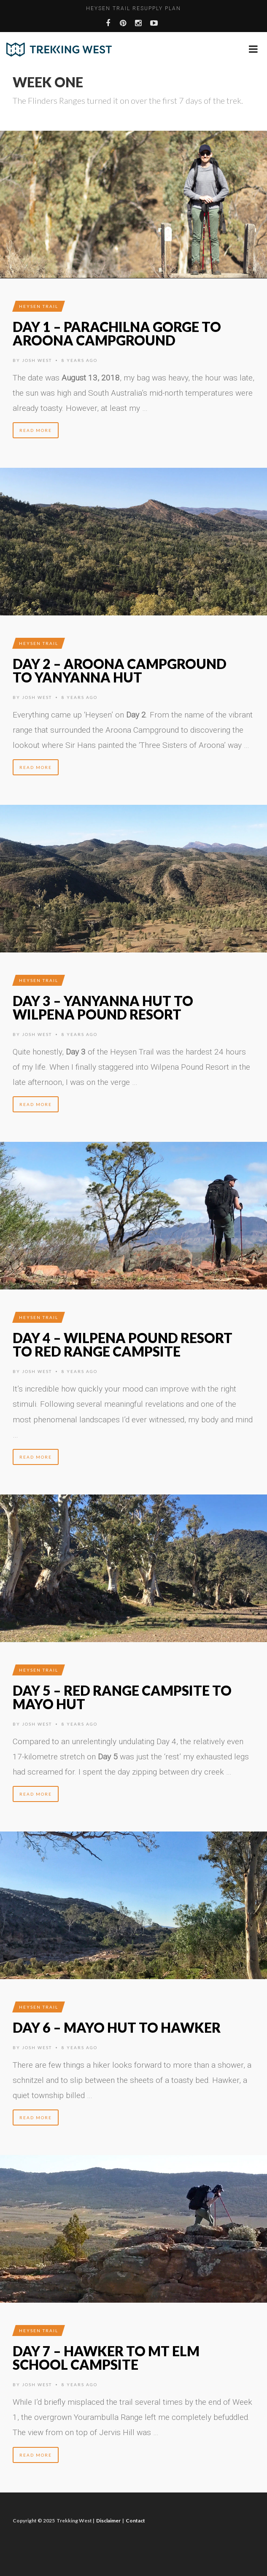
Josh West (37, 360)
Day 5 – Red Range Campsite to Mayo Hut (122, 1697)
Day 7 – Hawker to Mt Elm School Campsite (106, 2358)
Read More (35, 430)
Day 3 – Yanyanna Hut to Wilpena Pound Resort (103, 1007)
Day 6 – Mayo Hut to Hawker (117, 2027)
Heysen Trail (38, 306)
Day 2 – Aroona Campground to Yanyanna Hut (120, 670)
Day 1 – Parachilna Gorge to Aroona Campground (117, 333)
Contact (135, 2520)
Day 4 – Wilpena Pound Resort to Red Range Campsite (122, 1344)
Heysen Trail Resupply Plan (133, 8)
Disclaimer (108, 2520)
